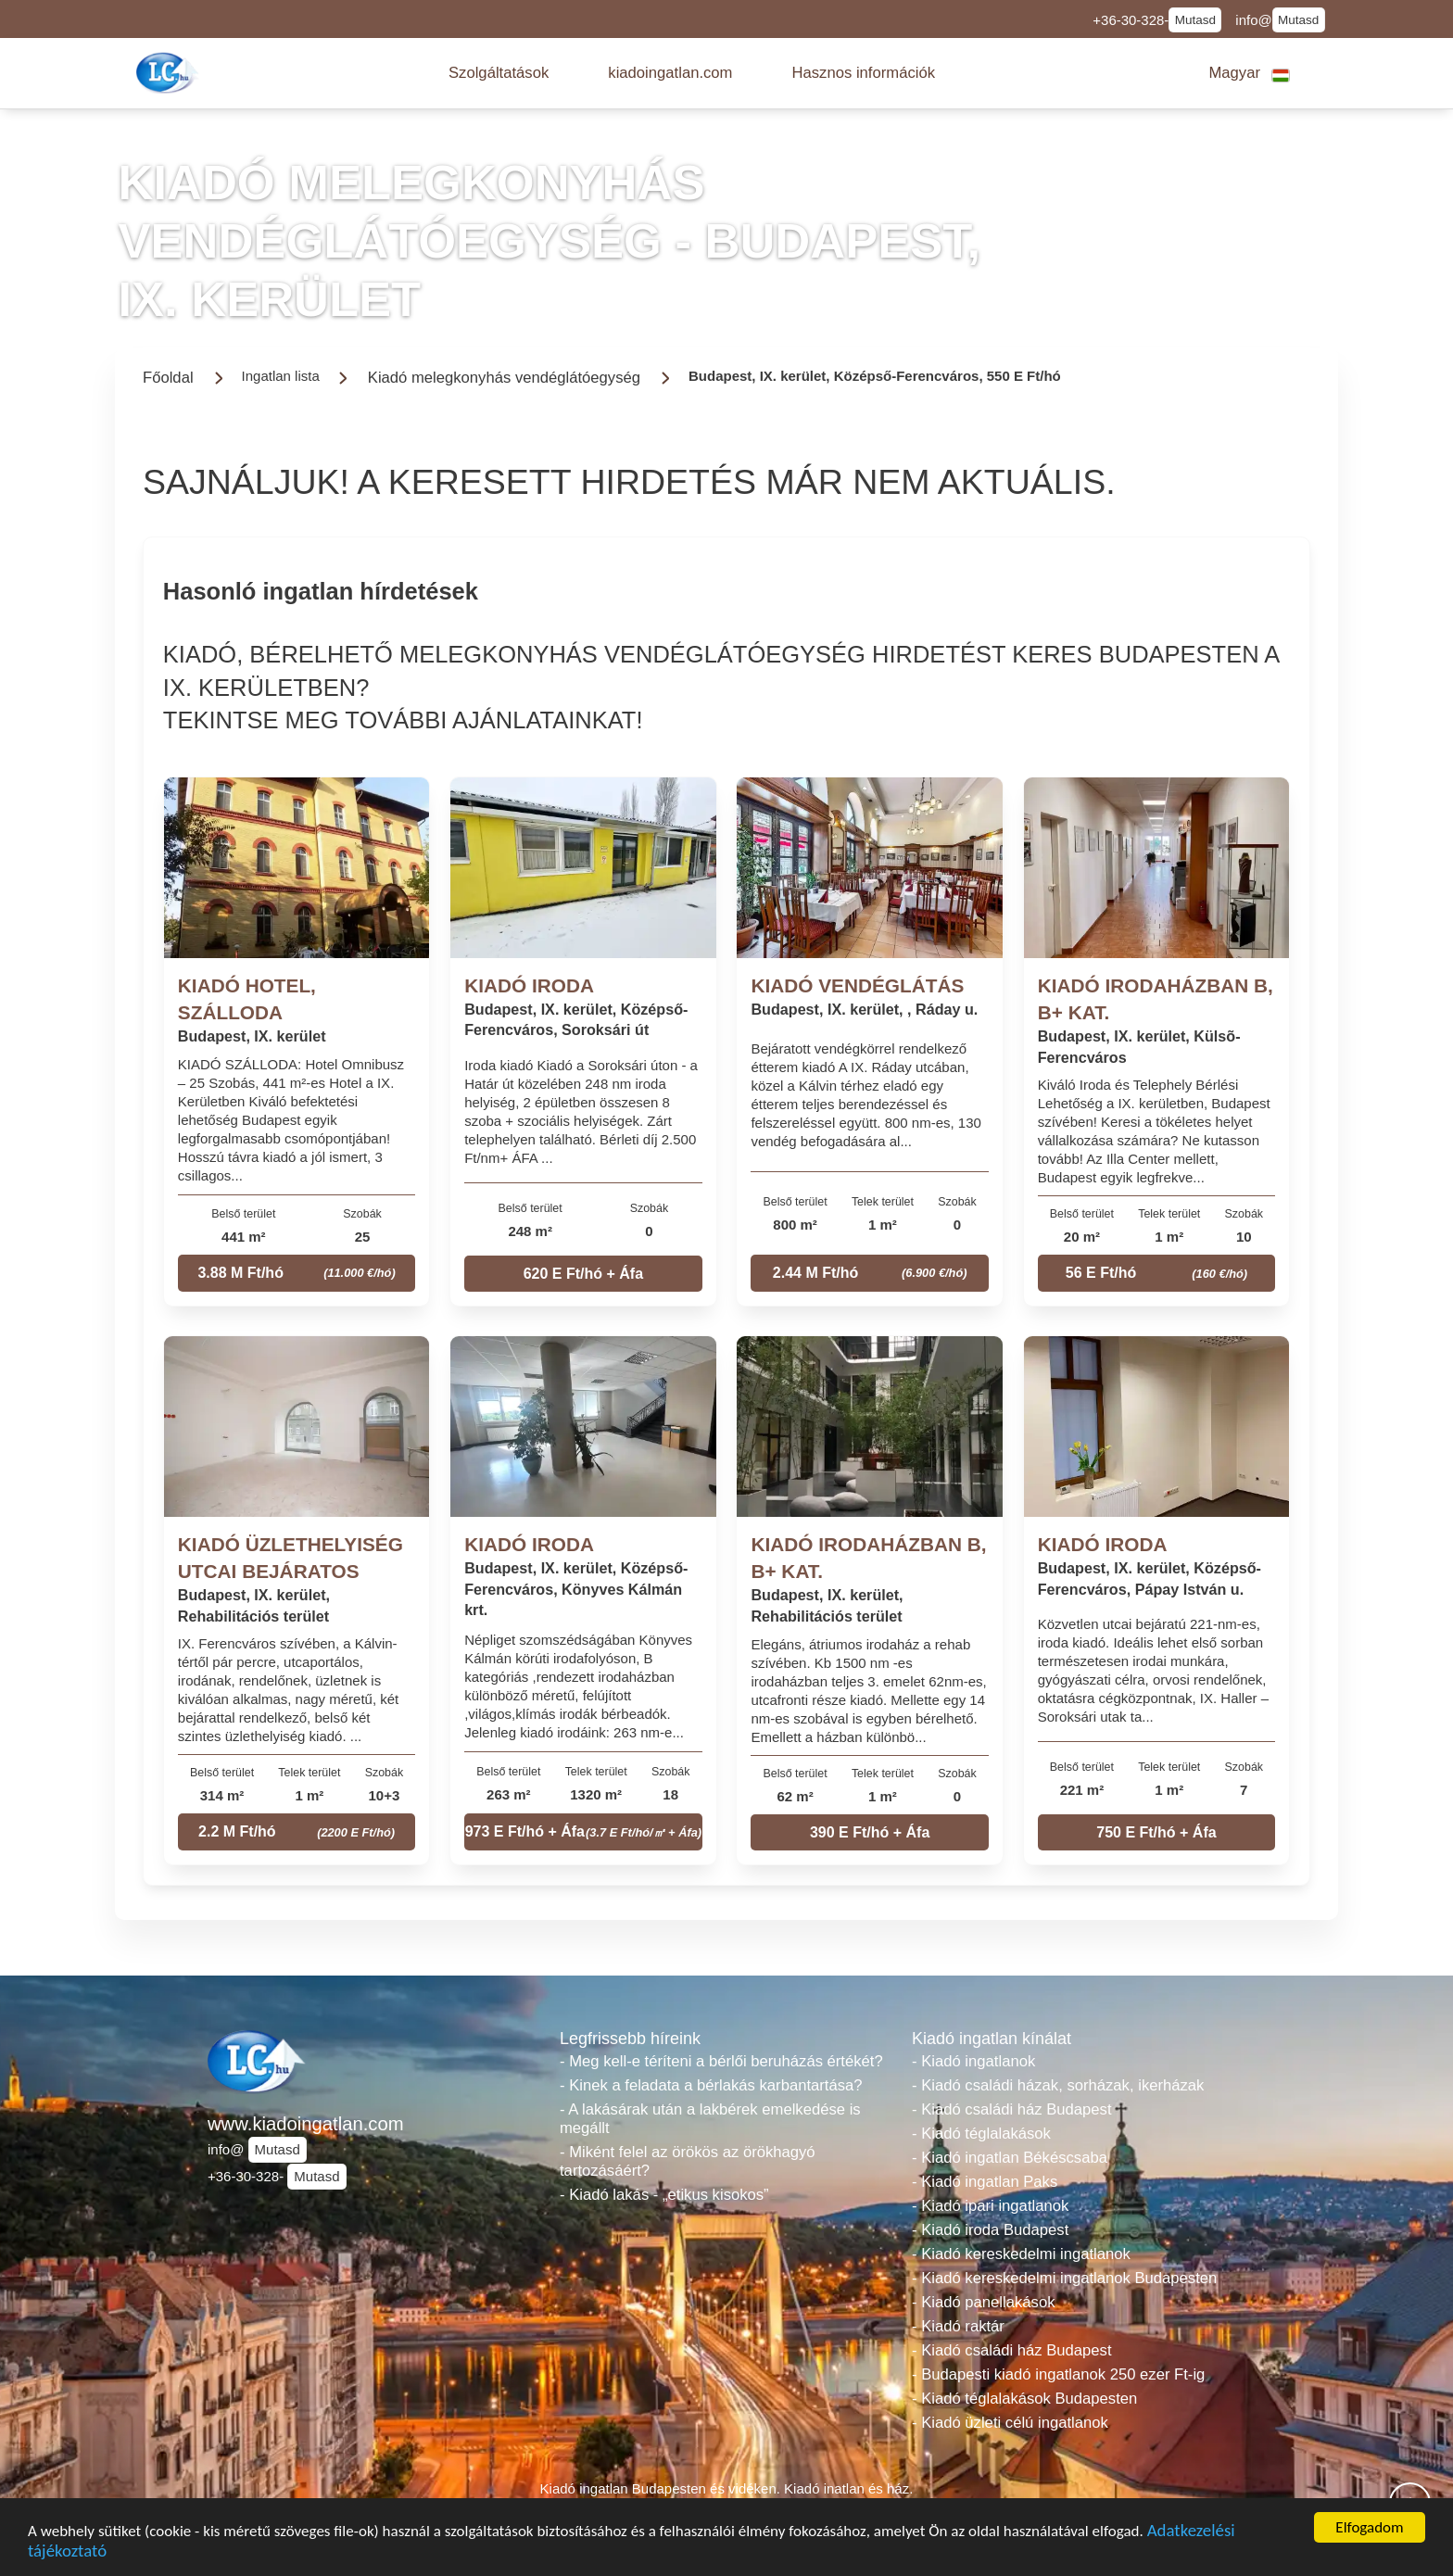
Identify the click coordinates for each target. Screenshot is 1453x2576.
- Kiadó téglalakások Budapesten (1024, 2398)
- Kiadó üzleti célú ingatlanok (1010, 2422)
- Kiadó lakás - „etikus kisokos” (664, 2194)
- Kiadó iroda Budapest (990, 2230)
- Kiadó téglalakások (981, 2133)
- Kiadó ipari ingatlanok (990, 2206)
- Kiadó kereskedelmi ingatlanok (1021, 2254)
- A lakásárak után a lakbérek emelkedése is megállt (710, 2119)
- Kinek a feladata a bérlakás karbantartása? (711, 2085)
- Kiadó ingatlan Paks (984, 2182)
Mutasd (1195, 20)
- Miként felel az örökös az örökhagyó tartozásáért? (687, 2161)
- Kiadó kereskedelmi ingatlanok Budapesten (1064, 2278)
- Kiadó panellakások (983, 2302)
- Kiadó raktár (958, 2326)
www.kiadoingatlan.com (306, 2124)
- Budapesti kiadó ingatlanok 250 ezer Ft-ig (1058, 2374)
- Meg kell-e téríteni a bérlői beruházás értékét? (721, 2061)
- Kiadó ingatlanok (973, 2061)
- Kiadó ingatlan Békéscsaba (1009, 2157)
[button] (498, 73)
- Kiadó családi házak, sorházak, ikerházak (1058, 2085)
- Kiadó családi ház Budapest (1012, 2109)
